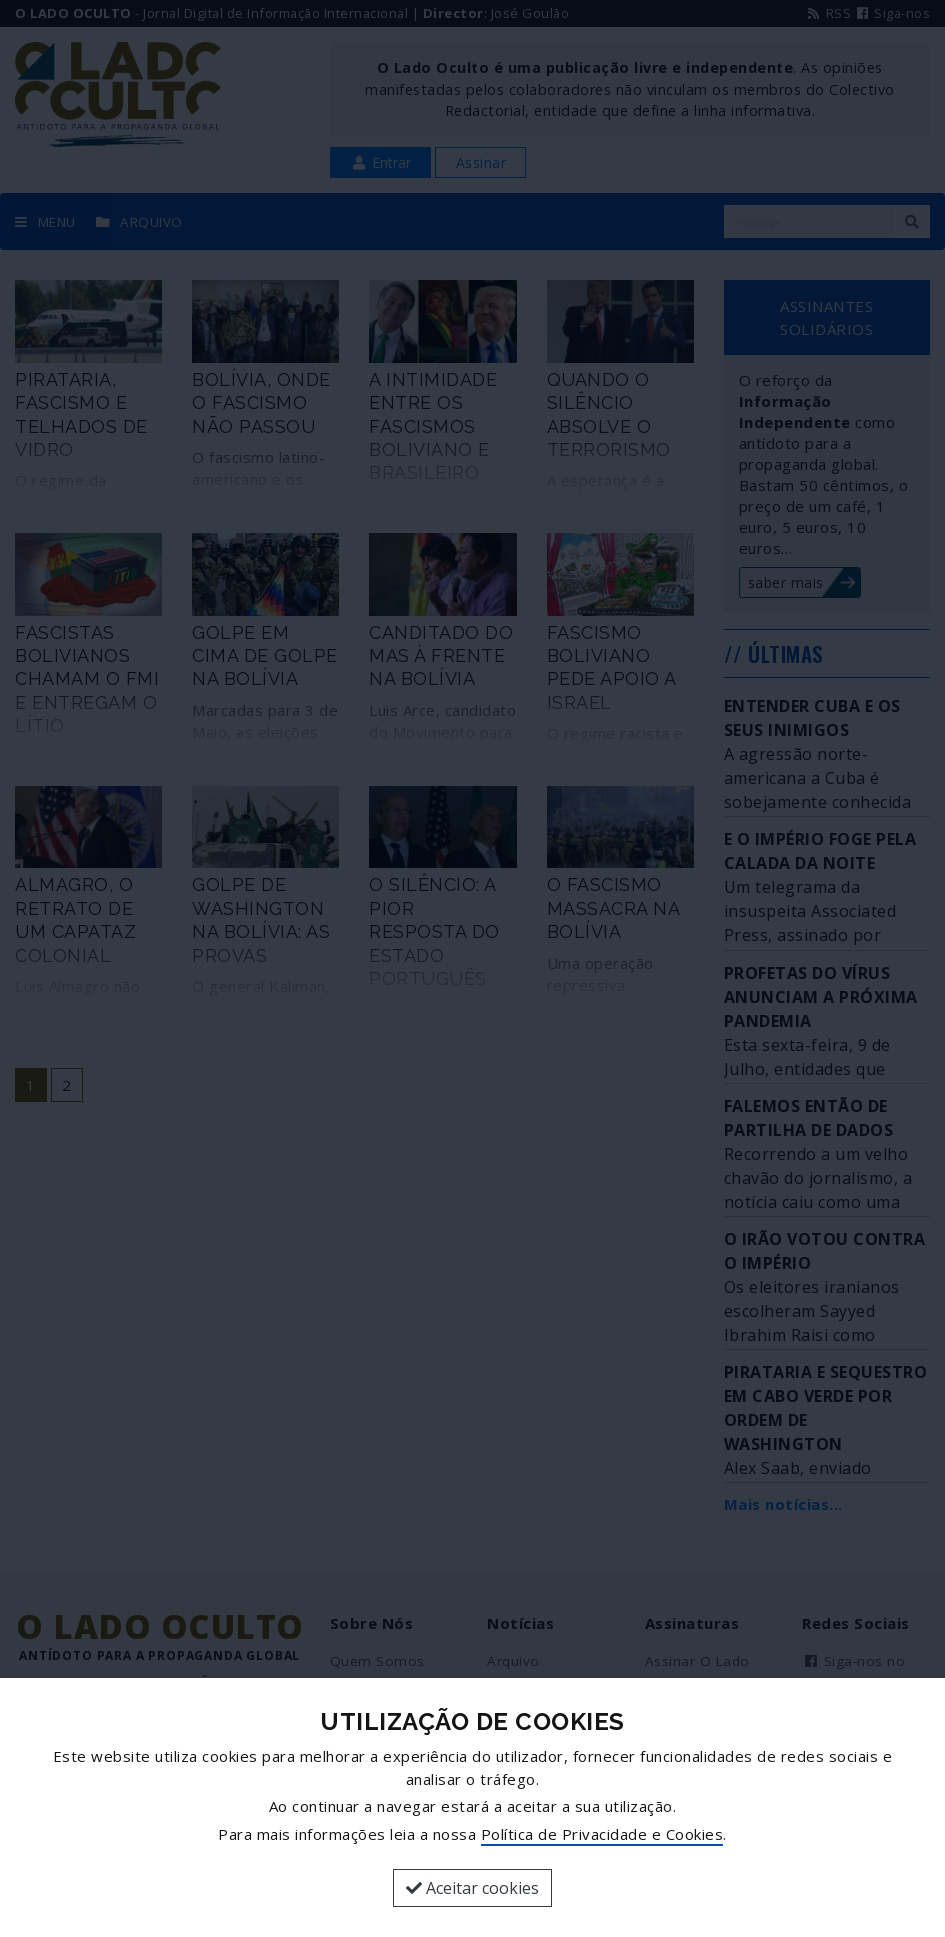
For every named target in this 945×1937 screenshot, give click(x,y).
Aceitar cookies (472, 1888)
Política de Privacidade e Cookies (602, 1834)
